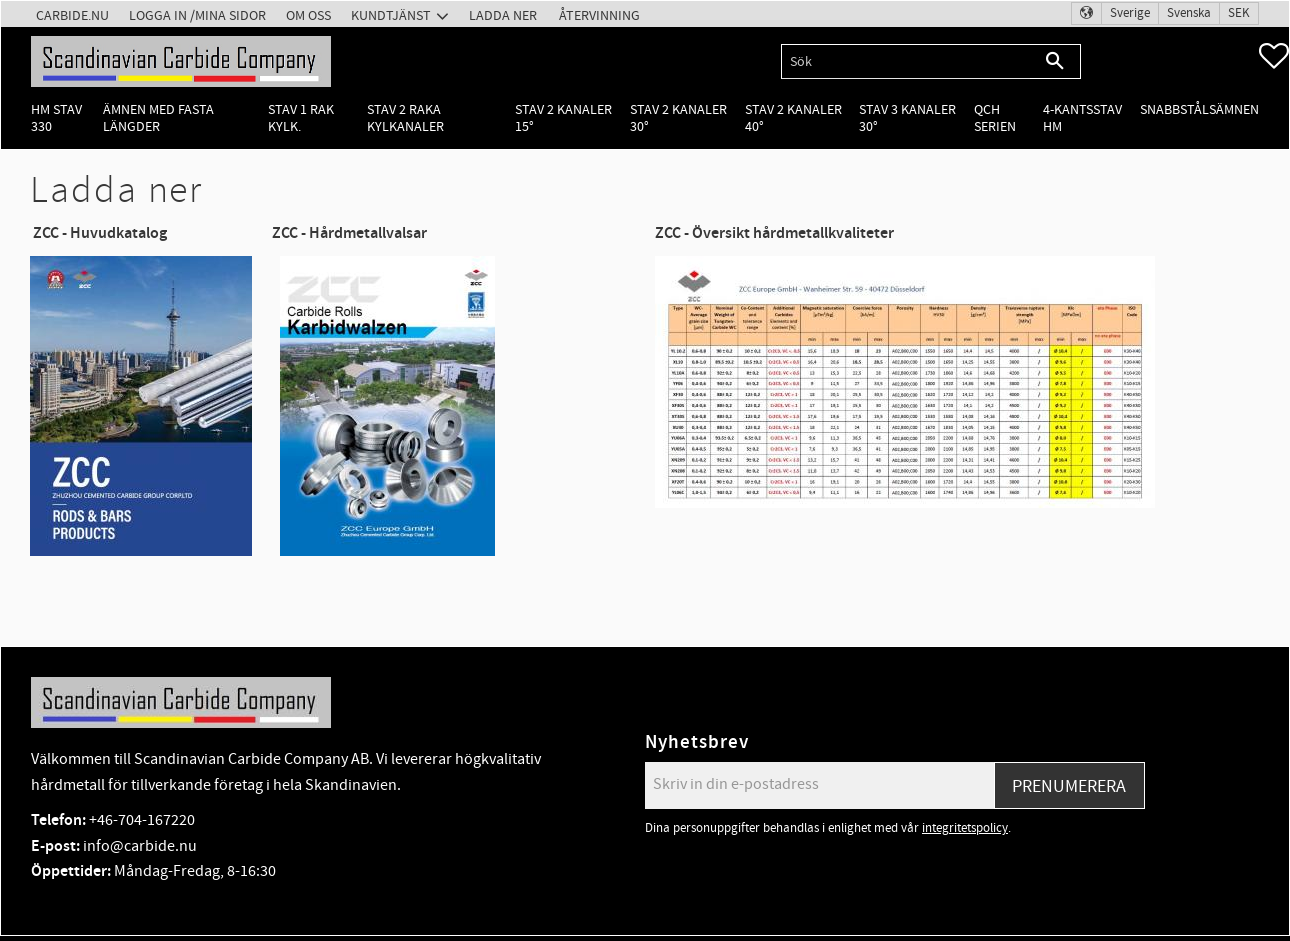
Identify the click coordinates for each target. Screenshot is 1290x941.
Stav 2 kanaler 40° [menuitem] (793, 118)
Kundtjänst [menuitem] (391, 15)
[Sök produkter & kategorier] (905, 61)
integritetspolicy (965, 828)
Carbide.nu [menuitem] (72, 15)
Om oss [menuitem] (308, 15)
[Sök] (1055, 61)
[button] (1274, 56)
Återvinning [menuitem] (599, 15)
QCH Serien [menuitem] (995, 118)
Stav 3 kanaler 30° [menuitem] (907, 118)
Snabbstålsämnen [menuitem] (1199, 109)
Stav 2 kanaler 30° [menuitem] (678, 118)
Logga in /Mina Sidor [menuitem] (197, 15)
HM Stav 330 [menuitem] (56, 118)
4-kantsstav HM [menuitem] (1082, 118)
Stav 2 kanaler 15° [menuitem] (563, 118)
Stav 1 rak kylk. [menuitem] (301, 118)
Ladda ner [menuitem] (503, 15)
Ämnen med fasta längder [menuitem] (158, 118)
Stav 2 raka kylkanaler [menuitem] (405, 118)
